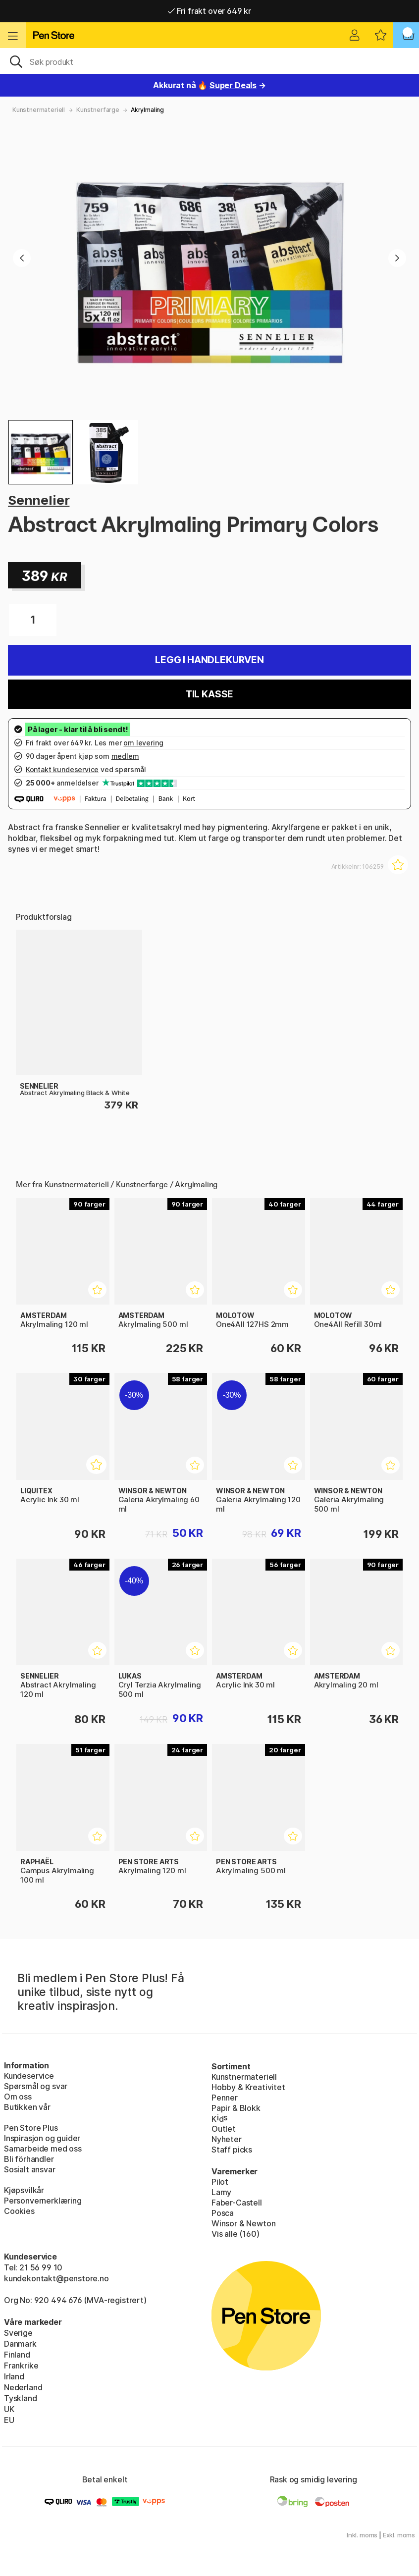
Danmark (20, 2344)
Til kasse (209, 694)
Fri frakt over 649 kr (209, 11)
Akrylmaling (147, 109)
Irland (14, 2376)
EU (9, 2420)
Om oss (18, 2097)
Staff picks (231, 2150)
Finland (17, 2355)
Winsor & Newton (243, 2223)
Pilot (219, 2182)
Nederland (23, 2387)
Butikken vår (27, 2107)
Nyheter (226, 2139)
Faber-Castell (236, 2203)
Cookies (19, 2211)
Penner (224, 2098)
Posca (222, 2213)
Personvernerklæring (43, 2201)
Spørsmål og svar (35, 2086)
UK (9, 2409)
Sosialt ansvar (29, 2169)
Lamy (221, 2192)
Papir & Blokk (236, 2108)
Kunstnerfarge (97, 109)
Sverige (18, 2333)
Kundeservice (29, 2076)
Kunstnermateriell (38, 109)
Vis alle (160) (235, 2234)
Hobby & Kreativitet (248, 2087)
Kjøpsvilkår (24, 2190)
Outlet (223, 2129)
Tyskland (20, 2398)
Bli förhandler (29, 2159)
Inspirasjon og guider (42, 2138)
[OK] (209, 61)
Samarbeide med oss (43, 2149)
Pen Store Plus (31, 2128)
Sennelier (38, 500)
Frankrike (21, 2365)
